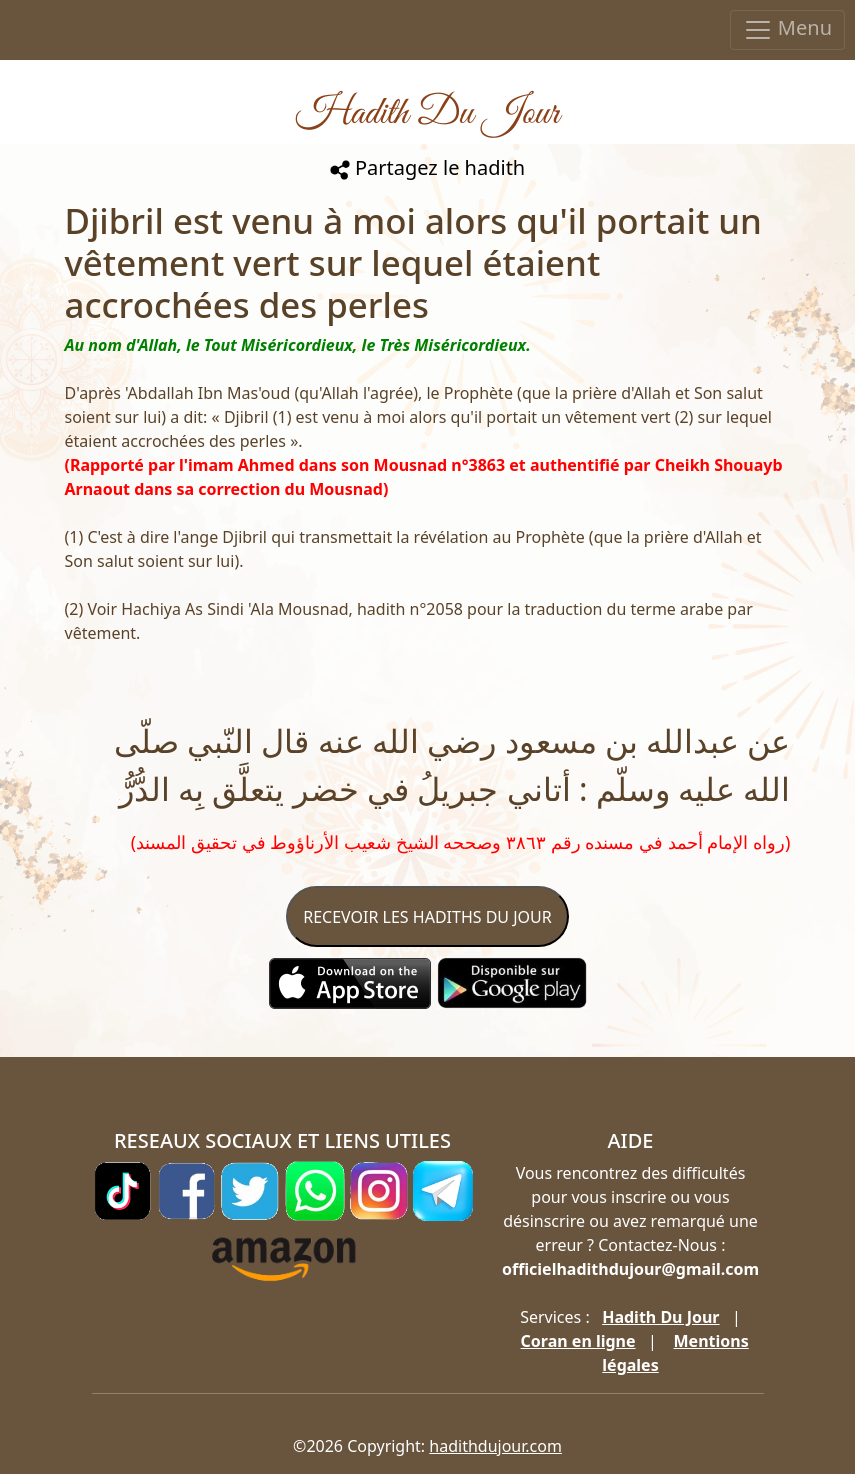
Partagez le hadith (427, 167)
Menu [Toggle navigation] (787, 29)
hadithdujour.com (495, 1446)
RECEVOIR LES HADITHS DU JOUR (427, 917)
